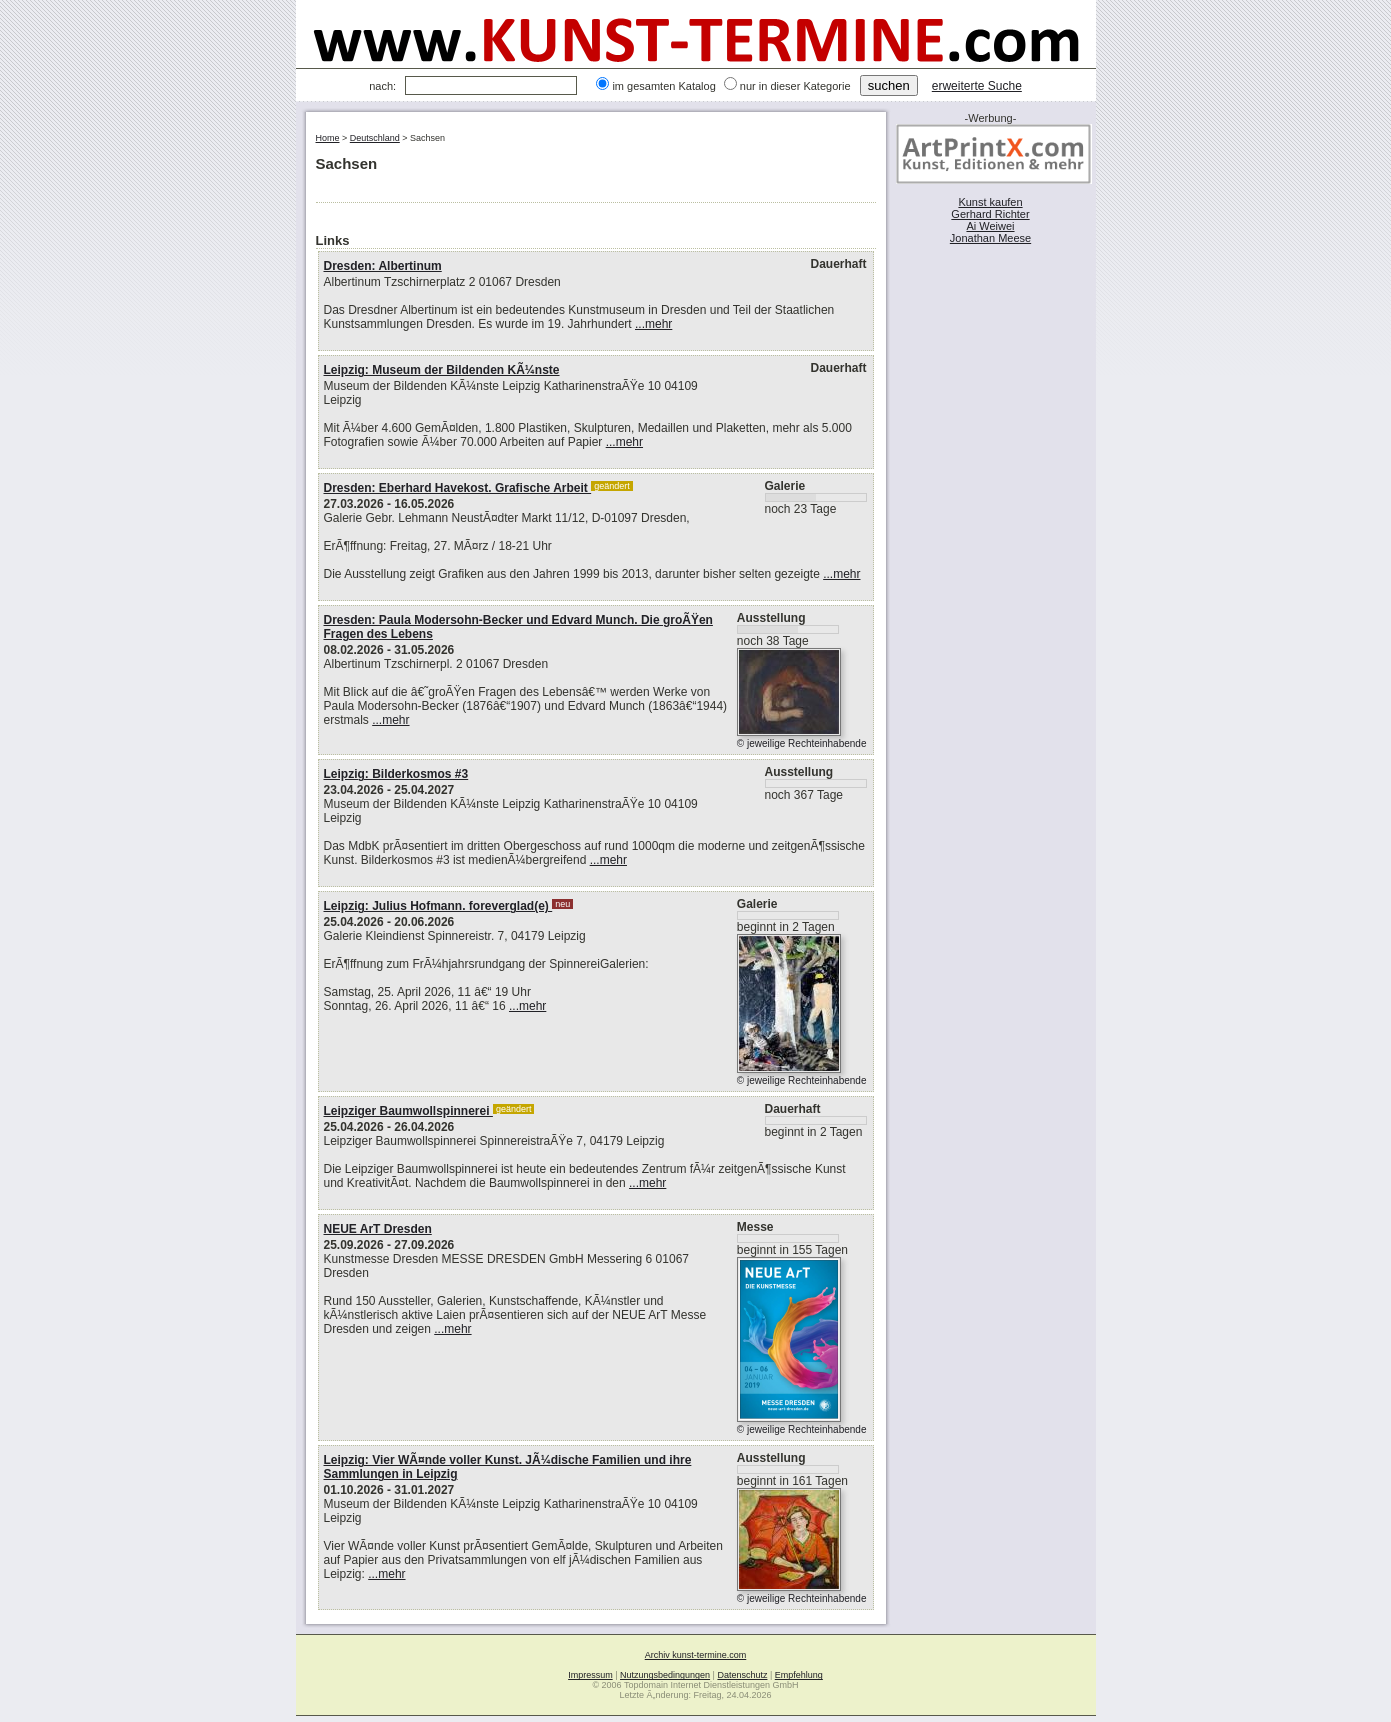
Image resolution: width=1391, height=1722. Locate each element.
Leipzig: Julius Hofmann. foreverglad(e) (438, 906)
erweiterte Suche (977, 86)
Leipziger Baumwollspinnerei (408, 1111)
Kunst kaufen (990, 202)
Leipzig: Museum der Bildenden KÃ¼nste (442, 370)
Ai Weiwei (990, 226)
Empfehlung (799, 1675)
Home (328, 138)
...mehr (653, 324)
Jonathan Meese (990, 238)
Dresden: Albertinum (383, 266)
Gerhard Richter (990, 214)
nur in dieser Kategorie (795, 86)
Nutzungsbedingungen (665, 1675)
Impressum (590, 1675)
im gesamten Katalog (663, 86)
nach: (382, 86)
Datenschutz (742, 1675)
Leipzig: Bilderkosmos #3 (396, 774)
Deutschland (375, 138)
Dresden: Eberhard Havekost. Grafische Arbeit (458, 488)
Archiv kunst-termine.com (696, 1655)
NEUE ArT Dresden (378, 1229)
